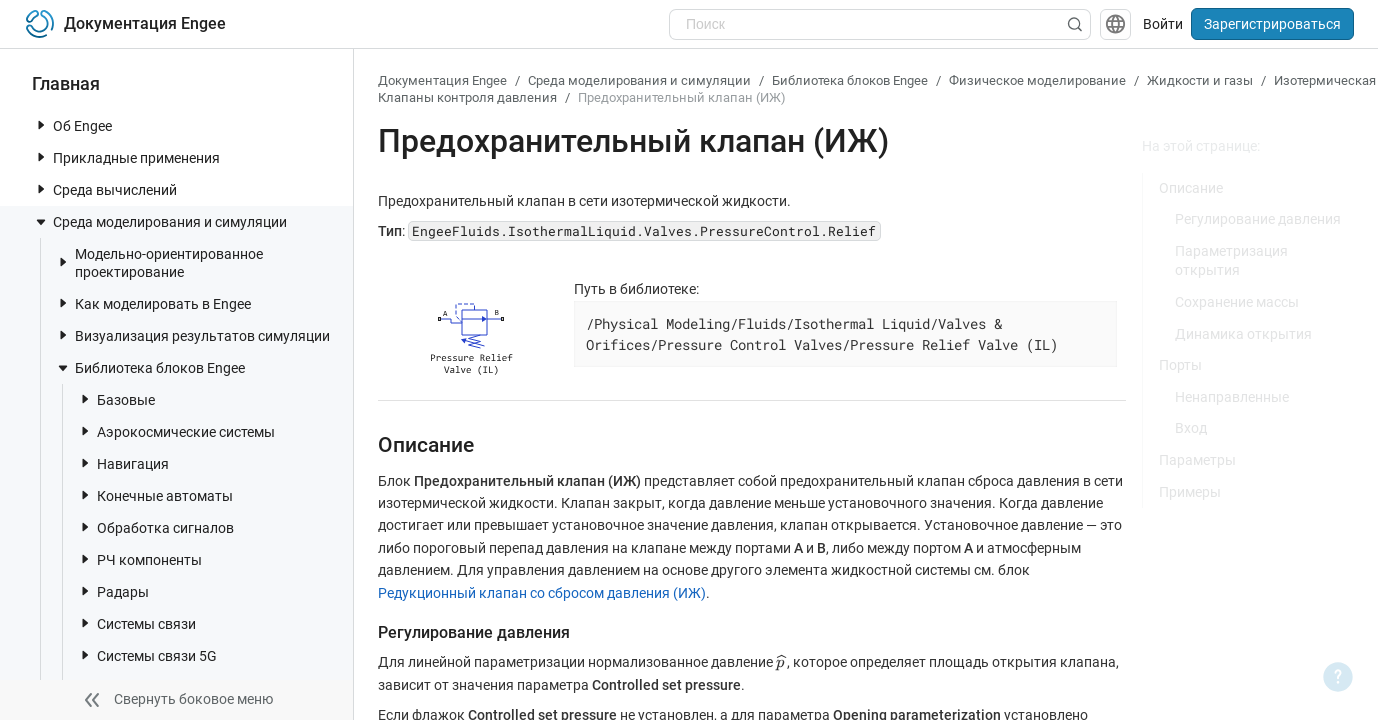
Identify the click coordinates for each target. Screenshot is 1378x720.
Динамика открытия (1243, 334)
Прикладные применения (126, 157)
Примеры (1190, 492)
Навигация (123, 463)
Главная (66, 83)
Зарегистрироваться (1272, 24)
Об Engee (72, 125)
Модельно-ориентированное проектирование (159, 263)
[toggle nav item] (41, 125)
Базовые (116, 399)
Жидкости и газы (1200, 80)
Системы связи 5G (147, 655)
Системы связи (136, 623)
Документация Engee (442, 80)
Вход (1191, 428)
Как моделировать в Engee (153, 303)
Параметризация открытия (1231, 261)
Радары (113, 591)
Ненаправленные (1232, 397)
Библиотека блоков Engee (150, 368)
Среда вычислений (105, 189)
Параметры (1197, 460)
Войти (1163, 24)
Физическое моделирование (1037, 80)
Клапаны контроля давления (467, 97)
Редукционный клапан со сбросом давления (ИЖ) (542, 593)
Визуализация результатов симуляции (192, 335)
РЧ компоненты (139, 559)
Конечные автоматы (155, 495)
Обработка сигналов (155, 527)
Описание (1191, 188)
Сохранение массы (1237, 302)
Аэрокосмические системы (176, 431)
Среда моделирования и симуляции (160, 222)
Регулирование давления (1258, 219)
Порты (1180, 365)
